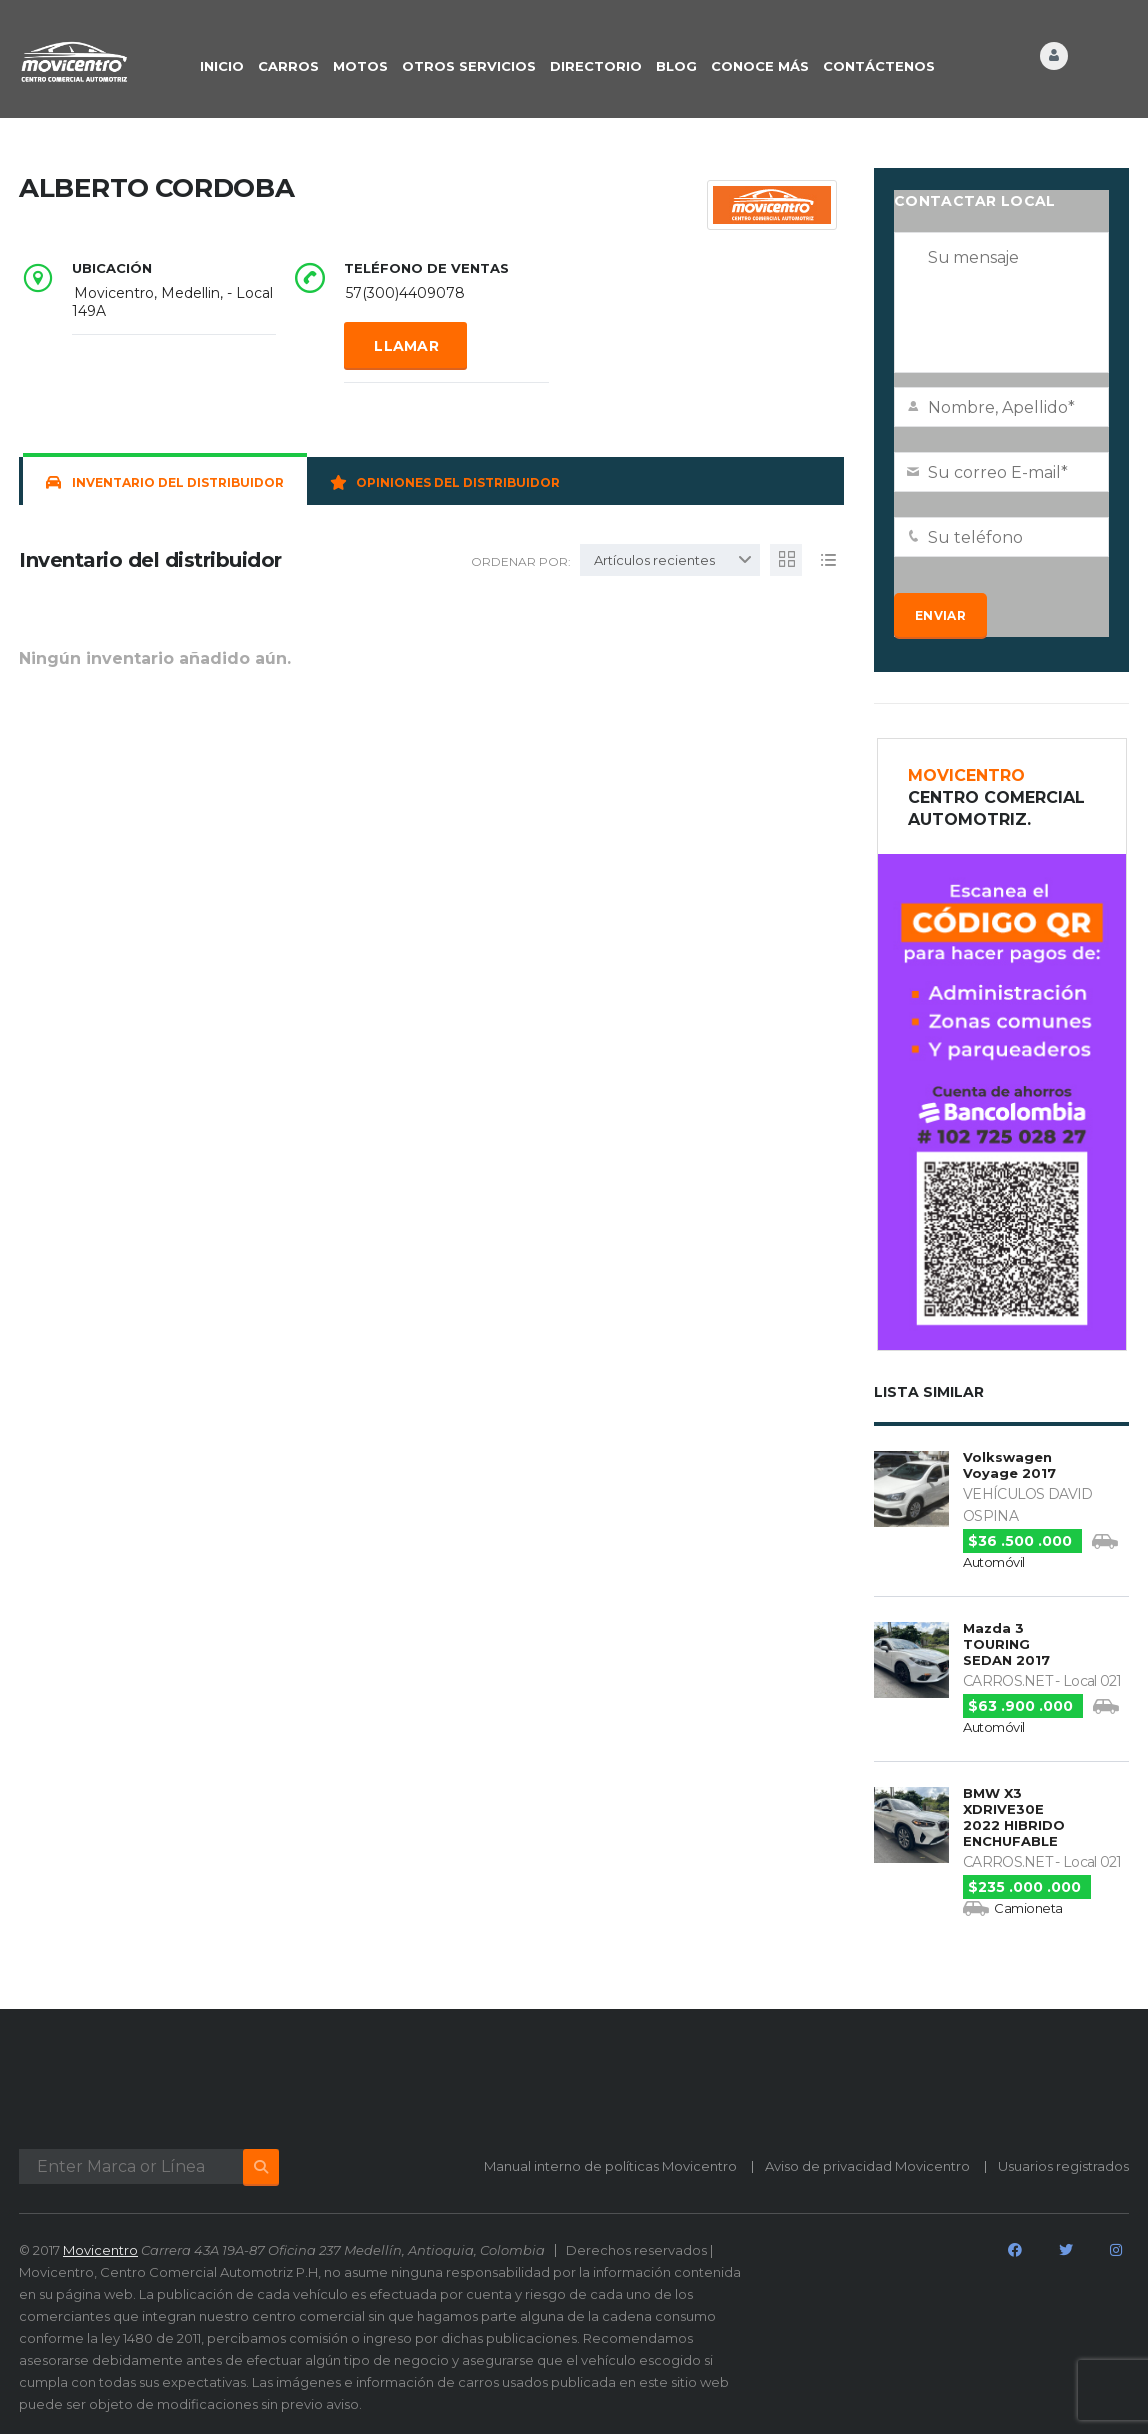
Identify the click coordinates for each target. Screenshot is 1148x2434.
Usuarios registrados (1063, 2166)
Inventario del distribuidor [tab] (165, 482)
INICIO (222, 66)
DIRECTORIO (596, 66)
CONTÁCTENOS (879, 66)
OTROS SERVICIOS (469, 66)
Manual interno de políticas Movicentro (610, 2166)
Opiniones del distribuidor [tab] (445, 482)
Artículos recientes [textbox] (654, 560)
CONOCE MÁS (760, 66)
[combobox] (670, 560)
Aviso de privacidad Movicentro (867, 2166)
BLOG (676, 66)
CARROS (288, 66)
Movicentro (100, 2250)
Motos (360, 66)
